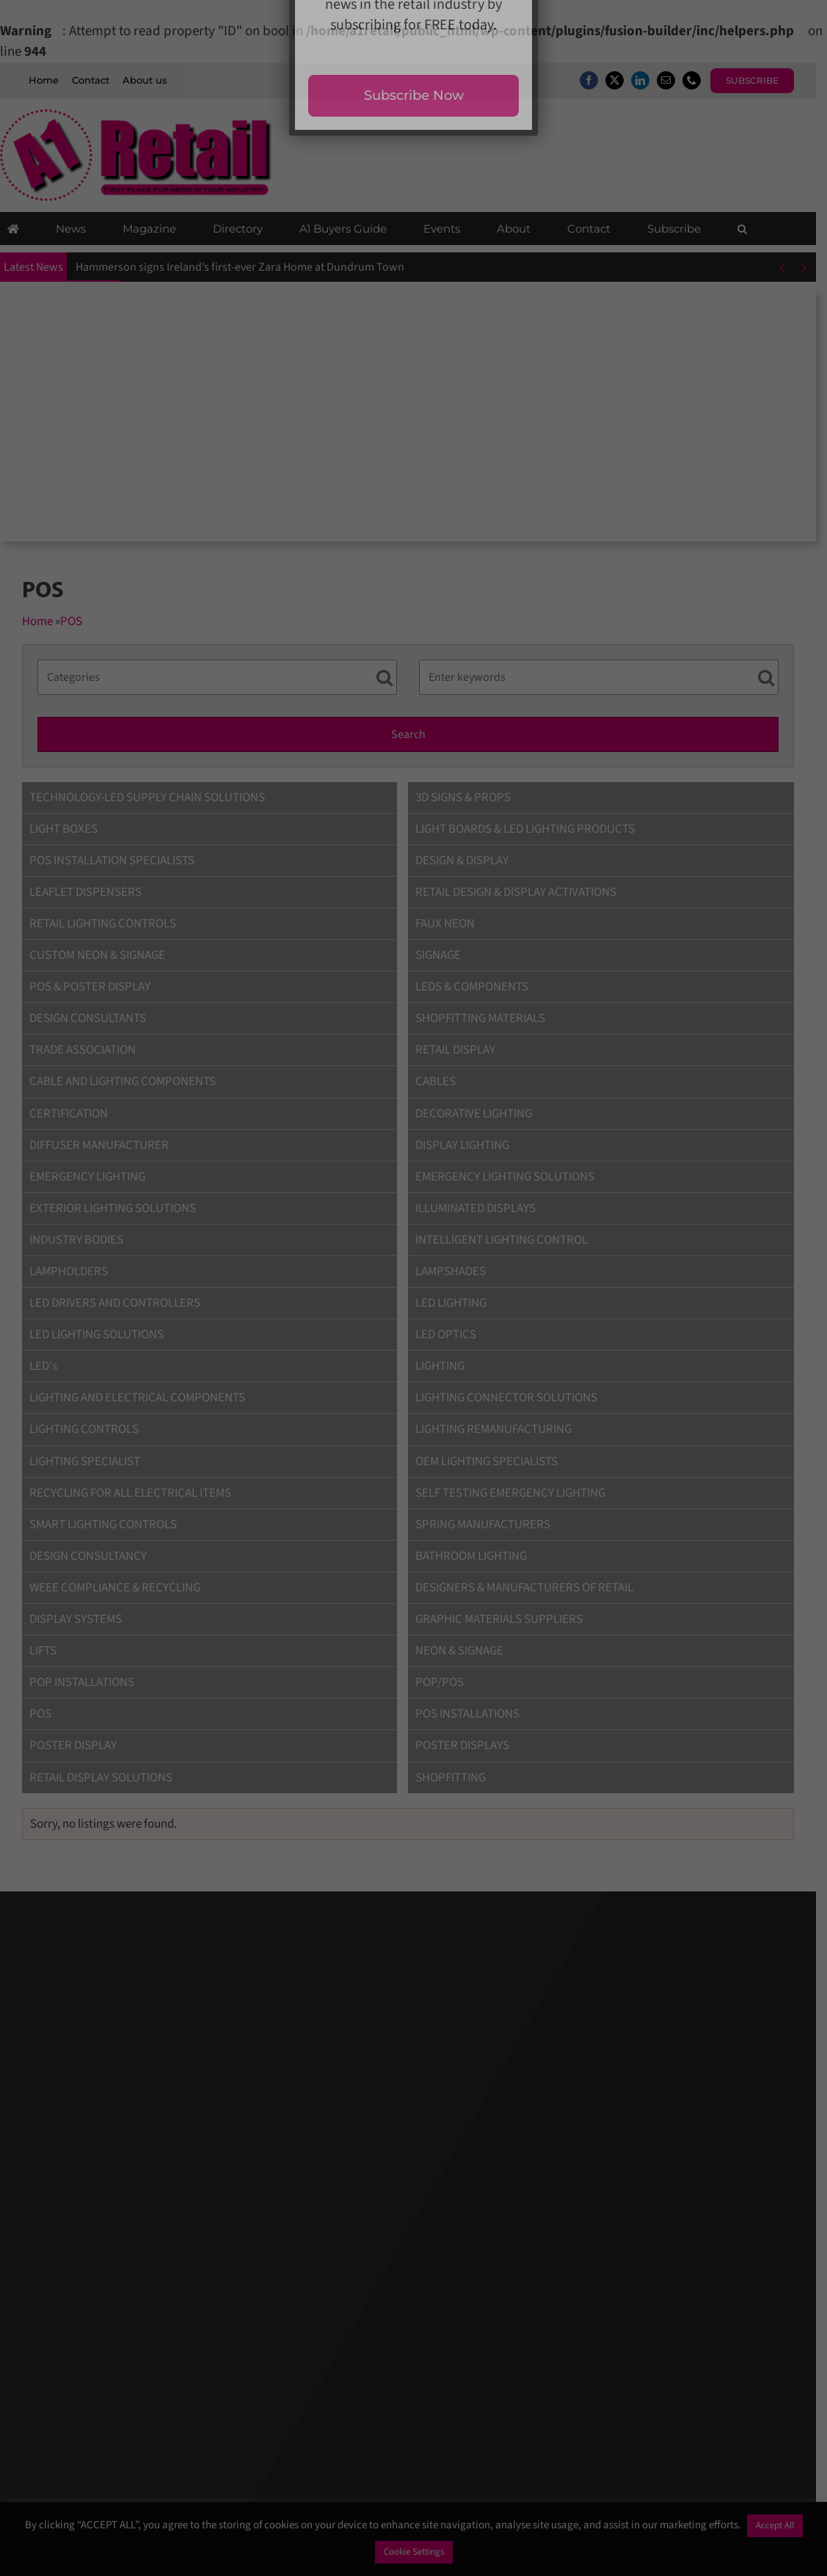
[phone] (702, 80)
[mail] (677, 80)
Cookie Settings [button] (414, 2551)
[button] (742, 230)
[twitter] (625, 80)
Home (37, 622)
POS (71, 622)
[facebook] (600, 80)
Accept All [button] (775, 2525)
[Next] (815, 269)
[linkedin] (651, 80)
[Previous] (793, 269)
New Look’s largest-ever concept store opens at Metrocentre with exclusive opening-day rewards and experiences (354, 268)
